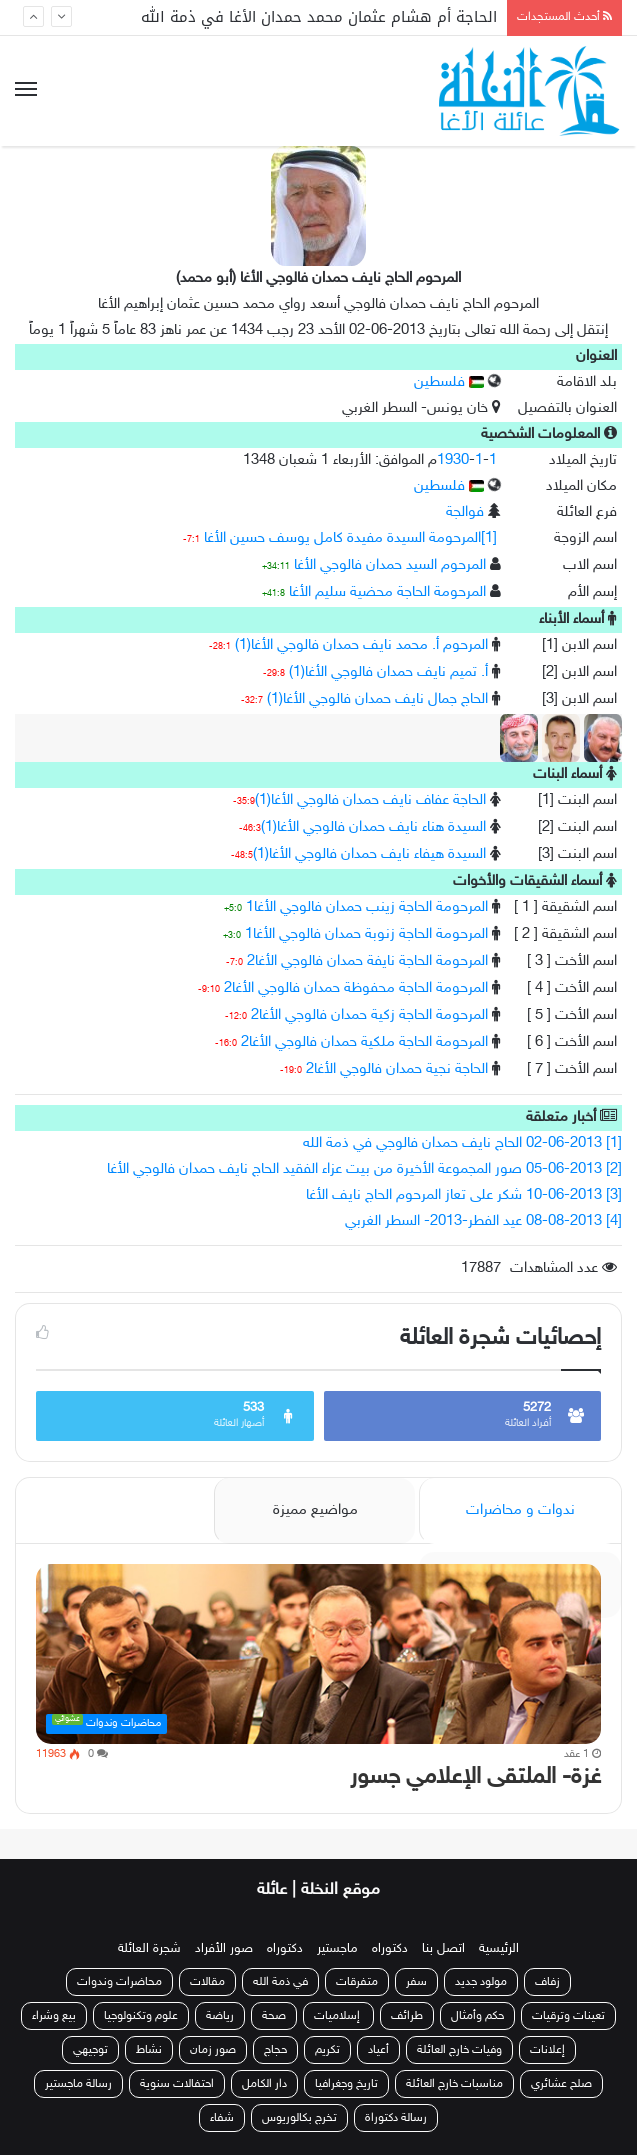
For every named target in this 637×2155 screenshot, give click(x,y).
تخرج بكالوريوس (299, 2118)
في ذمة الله (280, 1982)
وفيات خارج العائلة (459, 2050)
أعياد (378, 2050)
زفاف (547, 1982)
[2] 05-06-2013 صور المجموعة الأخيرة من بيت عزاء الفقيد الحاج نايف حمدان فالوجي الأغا (364, 1169)
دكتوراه (390, 1949)
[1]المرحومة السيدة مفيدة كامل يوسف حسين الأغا (350, 538)
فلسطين (449, 382)
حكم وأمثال (477, 2016)
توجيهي (90, 2050)
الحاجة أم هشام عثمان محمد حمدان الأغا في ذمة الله (319, 17)
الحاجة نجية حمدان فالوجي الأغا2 (397, 1069)
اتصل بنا (443, 1949)
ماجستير (337, 1949)
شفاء (222, 2118)
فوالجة (465, 512)
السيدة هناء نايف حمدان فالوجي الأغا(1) (373, 827)
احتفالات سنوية (177, 2084)
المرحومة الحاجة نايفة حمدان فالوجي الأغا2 (367, 961)
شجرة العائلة (149, 1949)
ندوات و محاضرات (520, 1510)
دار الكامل (264, 2084)
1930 (453, 460)
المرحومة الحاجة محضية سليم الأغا (387, 592)
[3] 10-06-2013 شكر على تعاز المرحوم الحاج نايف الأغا (464, 1195)
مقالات (207, 1982)
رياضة (220, 2016)
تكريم (327, 2050)
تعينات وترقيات (568, 2016)
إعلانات (547, 2050)
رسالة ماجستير (78, 2084)
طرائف (407, 2016)
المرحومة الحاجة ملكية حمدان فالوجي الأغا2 (364, 1042)
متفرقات (357, 1982)
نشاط (149, 2050)
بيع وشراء (54, 2016)
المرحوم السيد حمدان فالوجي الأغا (390, 565)
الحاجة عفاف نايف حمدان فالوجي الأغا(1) (370, 800)
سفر (416, 1982)
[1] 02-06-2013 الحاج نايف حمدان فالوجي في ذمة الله (462, 1143)
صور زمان (213, 2050)
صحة (274, 2016)
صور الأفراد (224, 1949)
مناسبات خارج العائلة (454, 2084)
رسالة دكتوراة (396, 2118)
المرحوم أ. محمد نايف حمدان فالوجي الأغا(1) (361, 645)
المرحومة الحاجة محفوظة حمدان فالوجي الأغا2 (356, 988)
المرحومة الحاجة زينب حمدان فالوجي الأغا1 (367, 907)
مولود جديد (481, 1982)
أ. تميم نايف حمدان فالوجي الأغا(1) (388, 672)
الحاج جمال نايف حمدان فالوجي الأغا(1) (377, 699)
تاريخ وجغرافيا (346, 2084)
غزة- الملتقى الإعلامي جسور (475, 1777)
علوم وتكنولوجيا (141, 2016)
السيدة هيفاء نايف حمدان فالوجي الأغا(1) (369, 854)
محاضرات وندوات (119, 1982)
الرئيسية (499, 1949)
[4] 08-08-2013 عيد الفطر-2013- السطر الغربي (483, 1221)
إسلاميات (338, 2016)
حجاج (275, 2050)
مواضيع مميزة (315, 1510)
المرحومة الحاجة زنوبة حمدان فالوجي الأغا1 (366, 934)
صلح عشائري (561, 2084)
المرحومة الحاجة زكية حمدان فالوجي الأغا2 (369, 1015)
